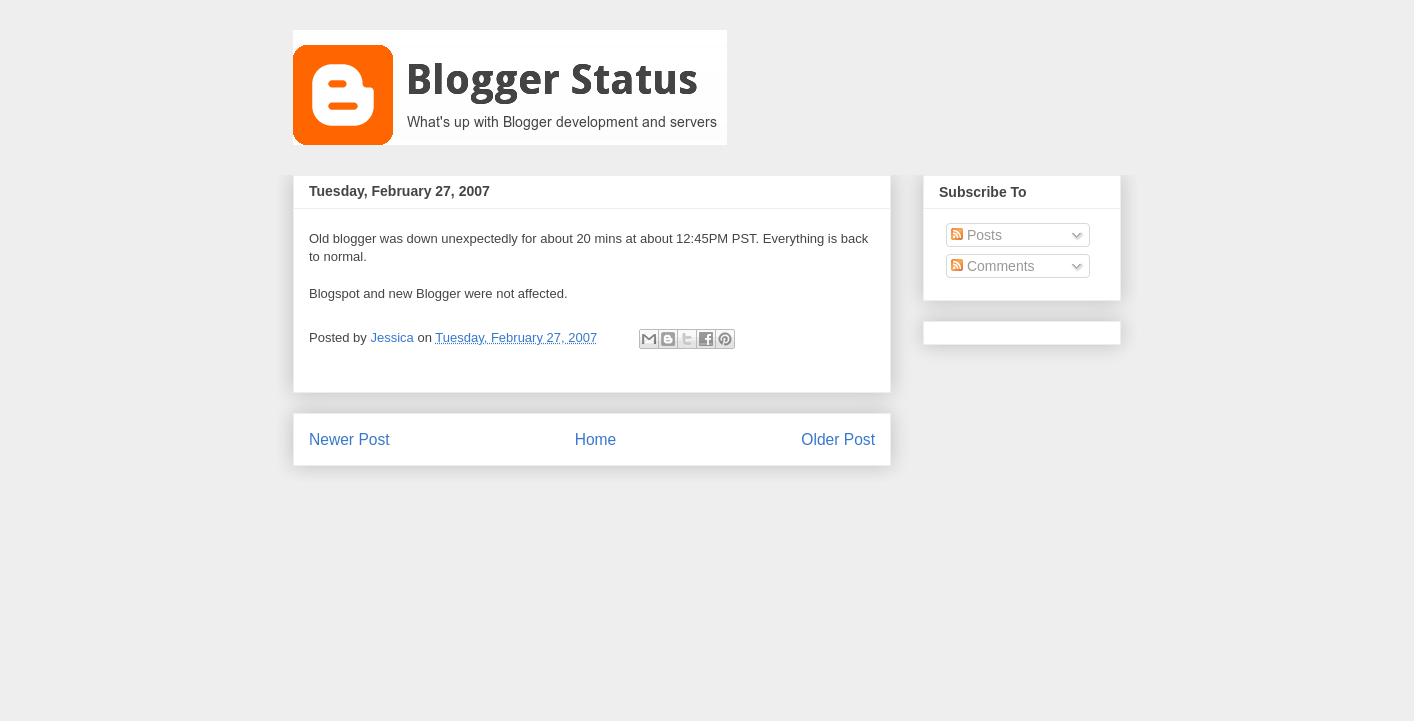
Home (596, 439)
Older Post (838, 439)
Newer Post (349, 439)
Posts (976, 235)
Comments (993, 266)
